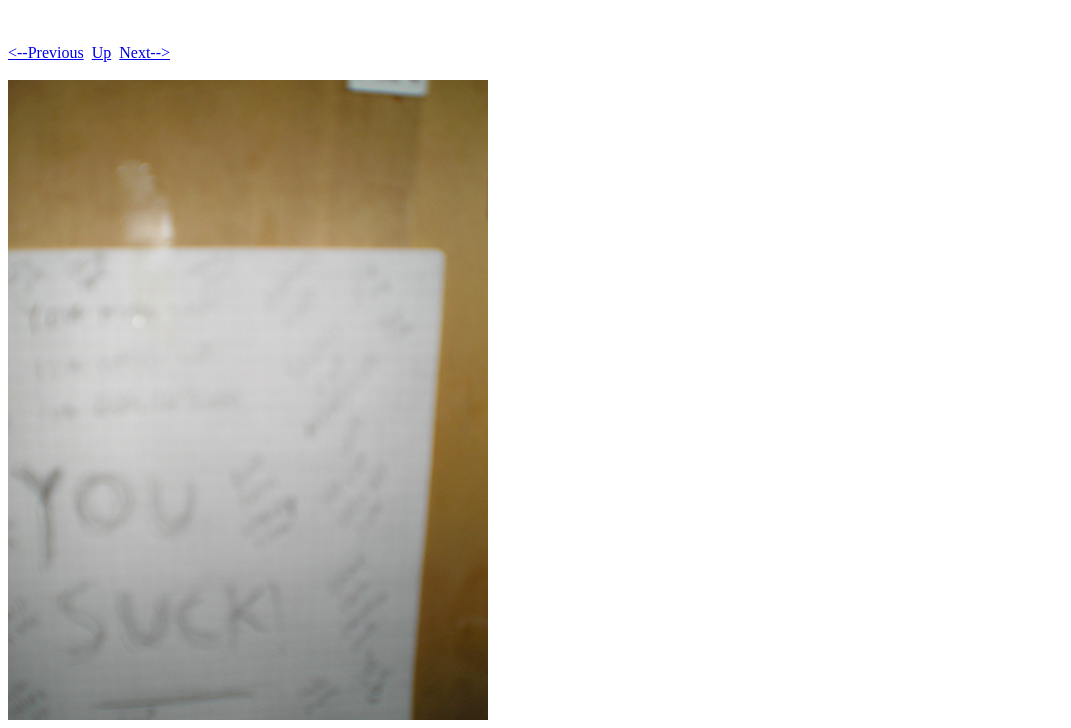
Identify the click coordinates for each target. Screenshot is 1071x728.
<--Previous (46, 52)
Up (102, 52)
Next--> (144, 52)
